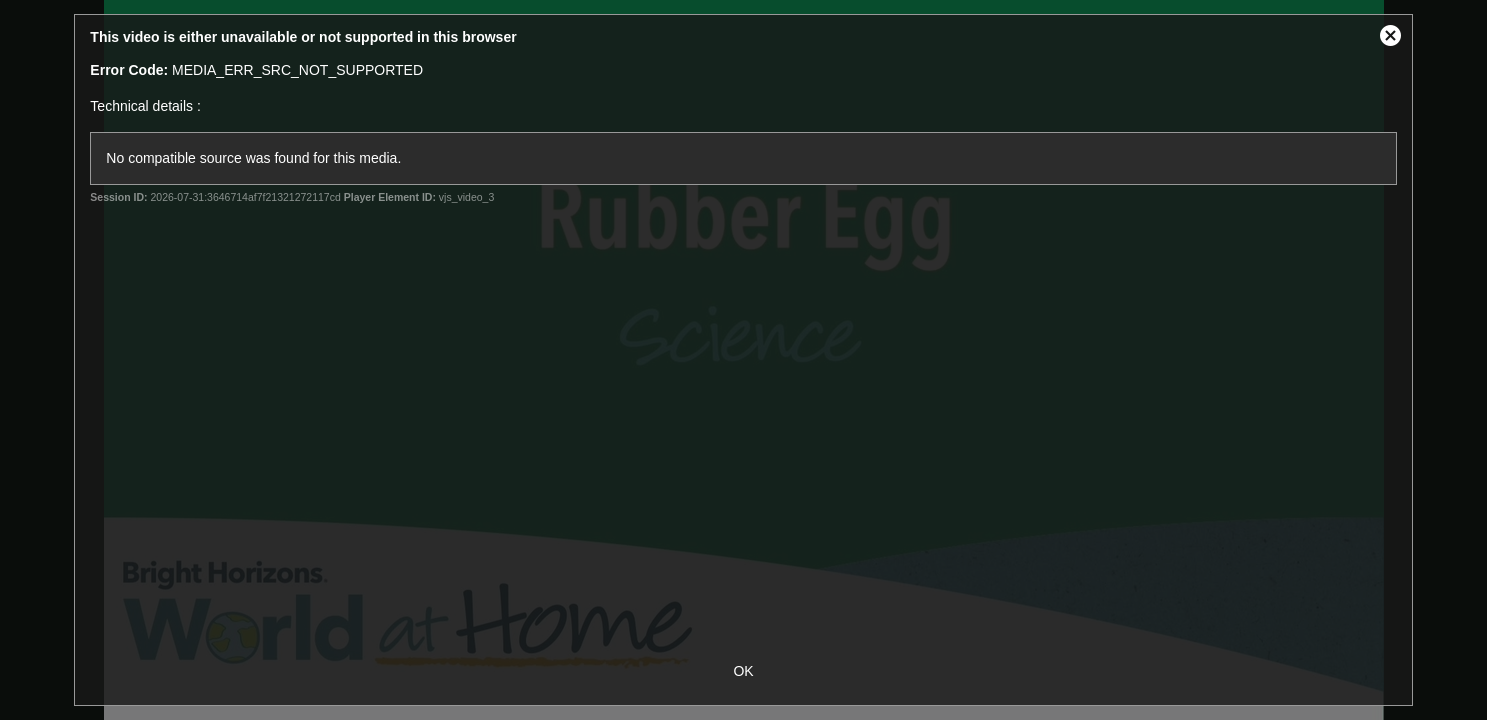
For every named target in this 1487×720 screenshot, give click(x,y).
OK (743, 671)
